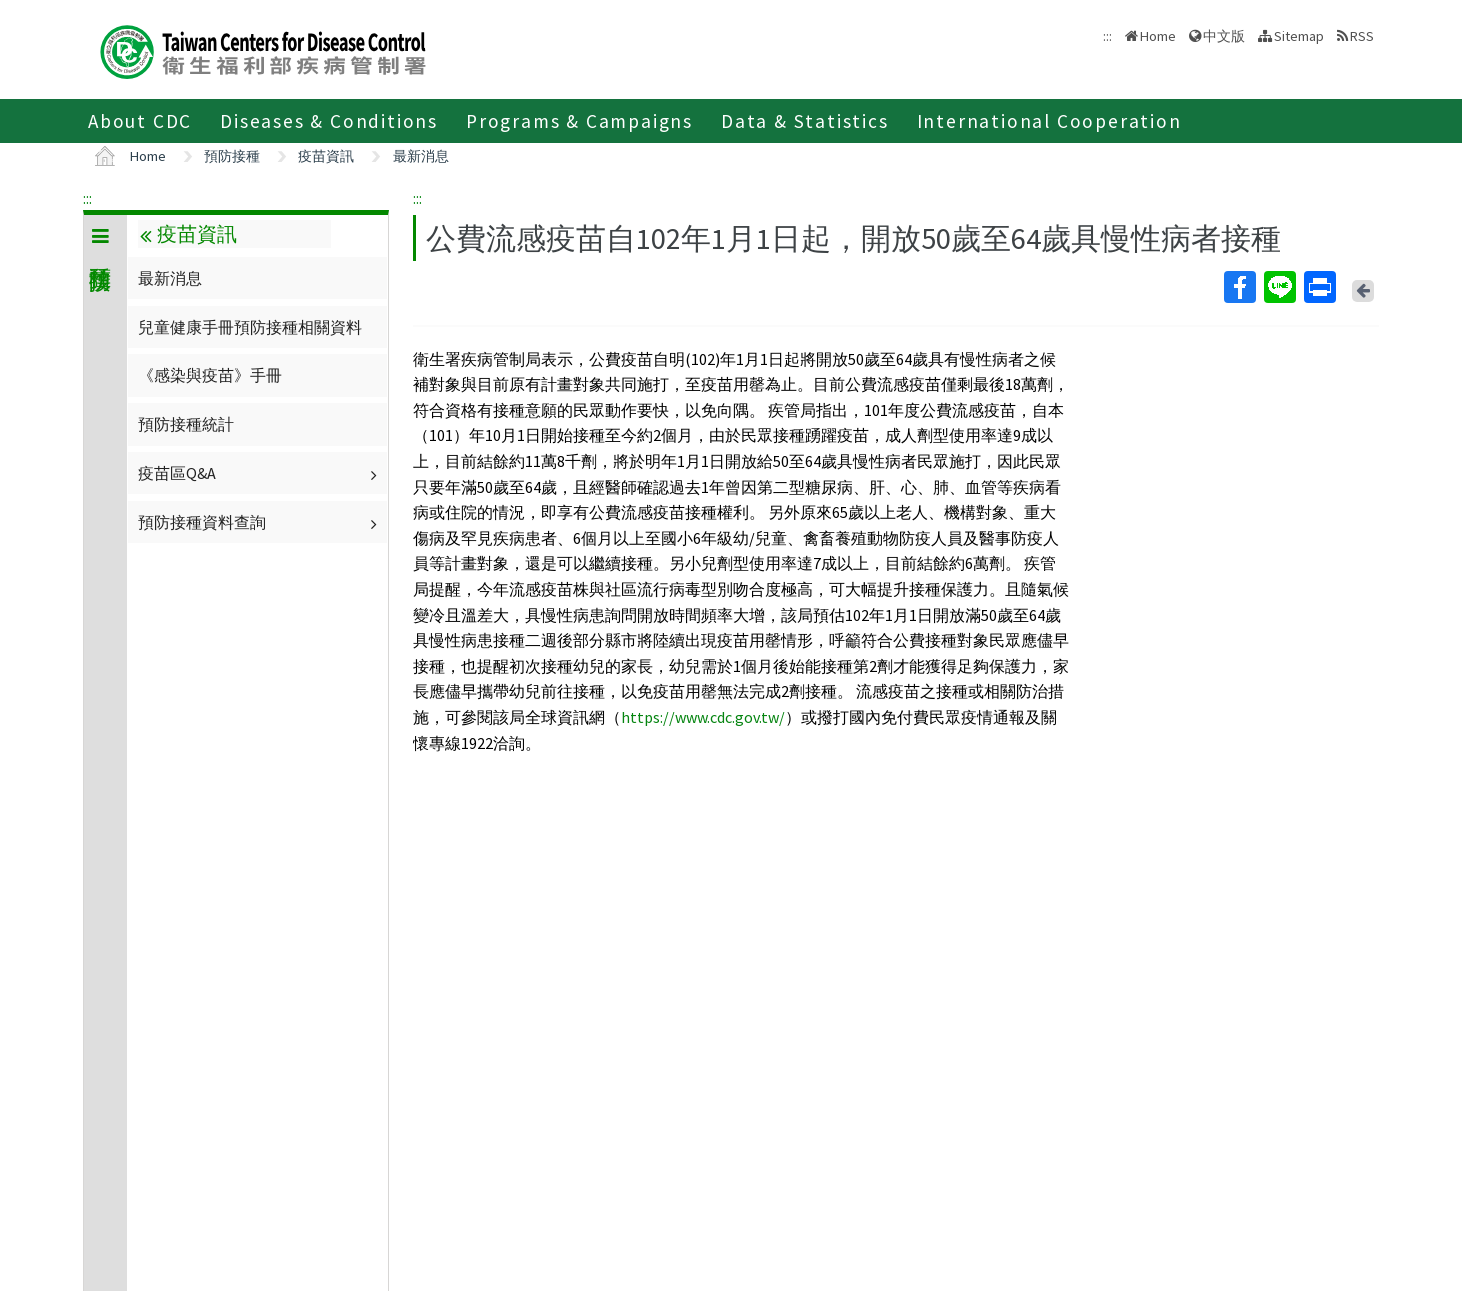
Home (1158, 36)
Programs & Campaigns (579, 121)
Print (1319, 287)
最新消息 (421, 156)
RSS (1362, 36)
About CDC (140, 121)
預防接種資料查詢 (260, 522)
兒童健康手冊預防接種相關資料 (250, 327)
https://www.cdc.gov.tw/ (703, 717)
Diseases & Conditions (329, 121)
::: (87, 198)
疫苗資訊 (326, 156)
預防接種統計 (186, 424)
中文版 (1224, 36)
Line (1279, 287)
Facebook (1239, 287)
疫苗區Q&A (260, 473)
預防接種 (232, 156)
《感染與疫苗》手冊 (210, 375)
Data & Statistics (805, 121)
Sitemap (1299, 36)
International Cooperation (1049, 121)
